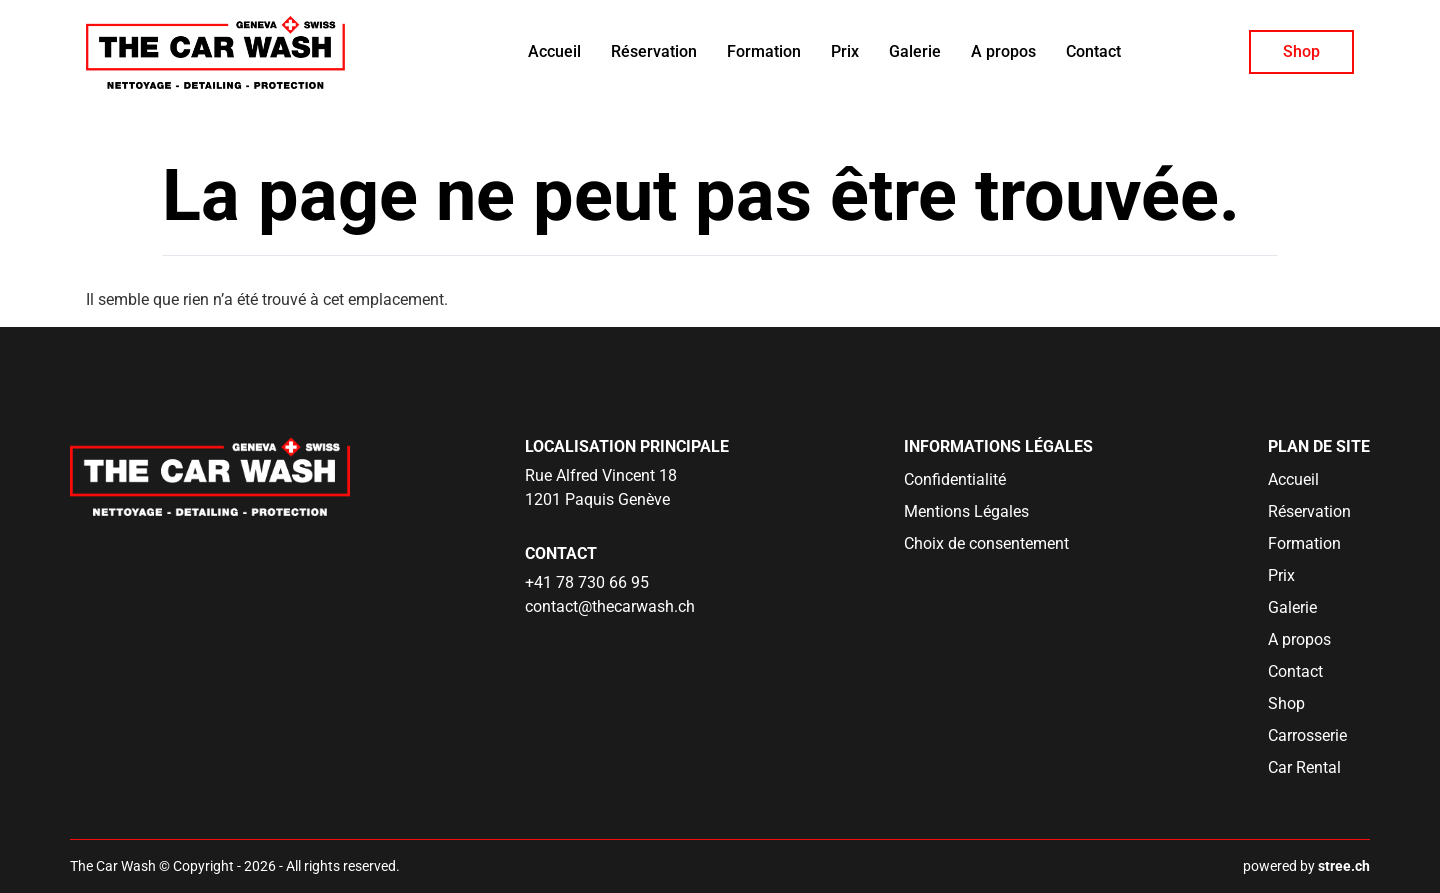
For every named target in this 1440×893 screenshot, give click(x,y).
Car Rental (1304, 767)
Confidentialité (955, 479)
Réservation (654, 51)
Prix (845, 51)
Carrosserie (1307, 735)
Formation (764, 51)
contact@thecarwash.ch (610, 606)
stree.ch (1344, 866)
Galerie (915, 51)
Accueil (554, 51)
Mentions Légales (966, 511)
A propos (1003, 51)
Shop (1301, 51)
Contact (1093, 51)
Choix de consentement (986, 543)
